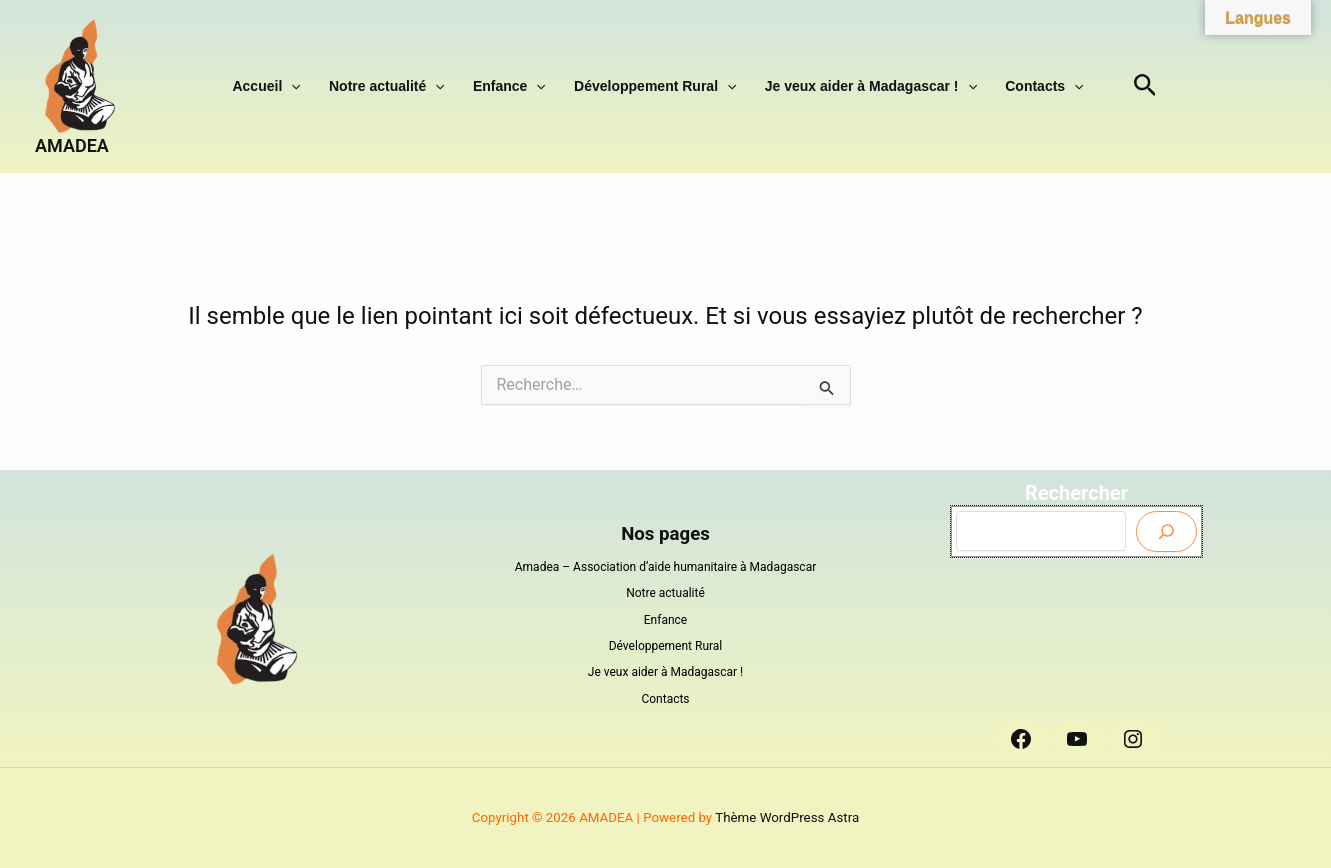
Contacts (1023, 86)
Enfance (513, 86)
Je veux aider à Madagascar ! (858, 86)
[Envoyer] (1166, 531)
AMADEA (72, 145)
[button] (312, 86)
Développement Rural (651, 86)
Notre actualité (399, 86)
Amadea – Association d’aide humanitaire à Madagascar (666, 567)
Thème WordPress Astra (787, 817)
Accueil (287, 86)
